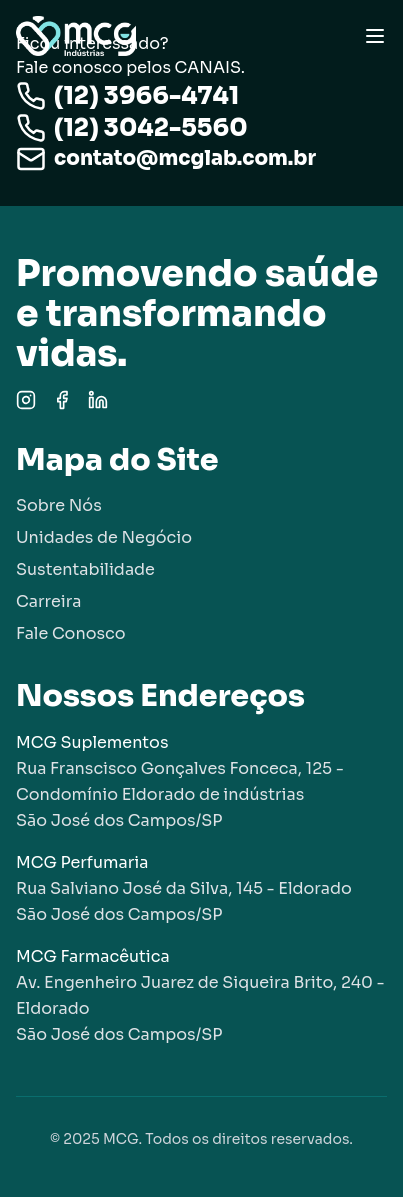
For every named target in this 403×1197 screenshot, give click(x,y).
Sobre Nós (59, 505)
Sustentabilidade (85, 569)
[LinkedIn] (98, 400)
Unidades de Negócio (104, 537)
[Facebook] (62, 400)
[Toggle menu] (375, 36)
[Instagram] (26, 400)
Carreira (48, 601)
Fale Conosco (71, 633)
